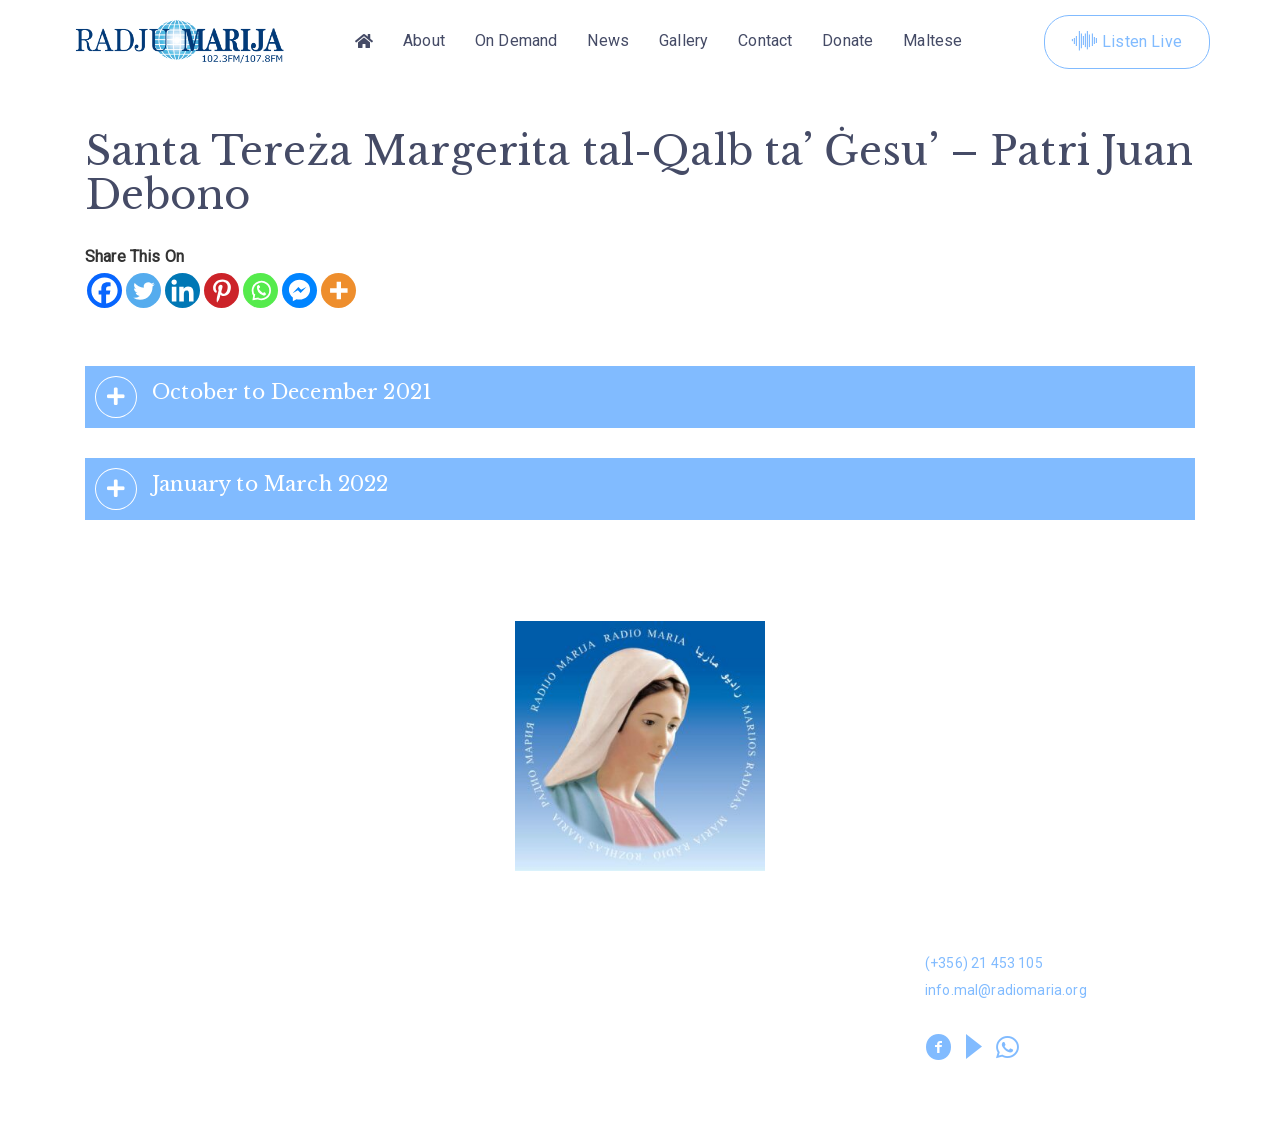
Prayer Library (695, 1008)
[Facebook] (104, 290)
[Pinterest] (221, 290)
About (424, 41)
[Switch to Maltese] (932, 42)
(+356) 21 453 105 (984, 963)
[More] (338, 290)
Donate (847, 41)
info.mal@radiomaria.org (1006, 990)
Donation (105, 913)
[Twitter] (143, 290)
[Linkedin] (182, 290)
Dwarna (385, 913)
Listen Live (1127, 42)
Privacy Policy (406, 1080)
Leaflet (98, 1008)
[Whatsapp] (260, 290)
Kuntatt (669, 960)
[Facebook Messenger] (299, 290)
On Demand (516, 41)
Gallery (683, 41)
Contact (765, 41)
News (608, 41)
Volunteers (399, 1008)
